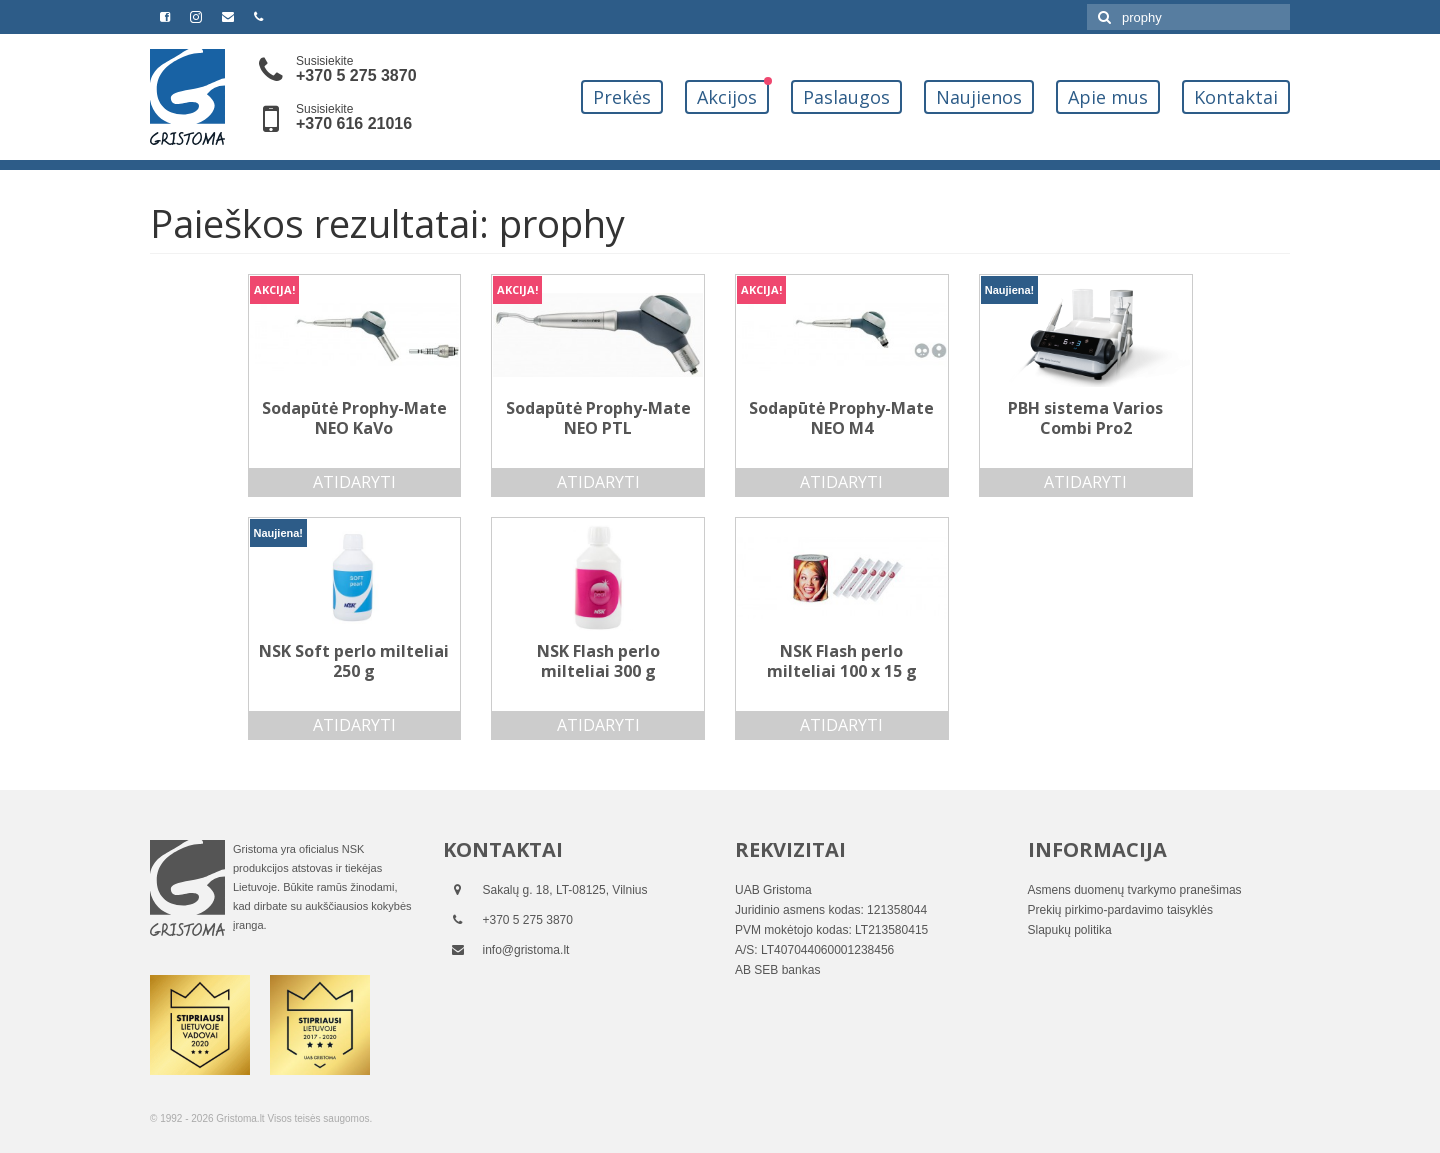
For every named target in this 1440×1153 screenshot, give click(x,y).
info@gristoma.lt (526, 950)
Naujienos (979, 97)
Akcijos (727, 97)
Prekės (622, 97)
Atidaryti (354, 482)
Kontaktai (1236, 97)
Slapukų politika (1070, 930)
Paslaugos (846, 97)
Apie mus (1108, 97)
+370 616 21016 (354, 123)
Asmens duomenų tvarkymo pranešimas (1135, 890)
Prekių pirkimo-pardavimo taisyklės (1120, 910)
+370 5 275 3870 (356, 75)
